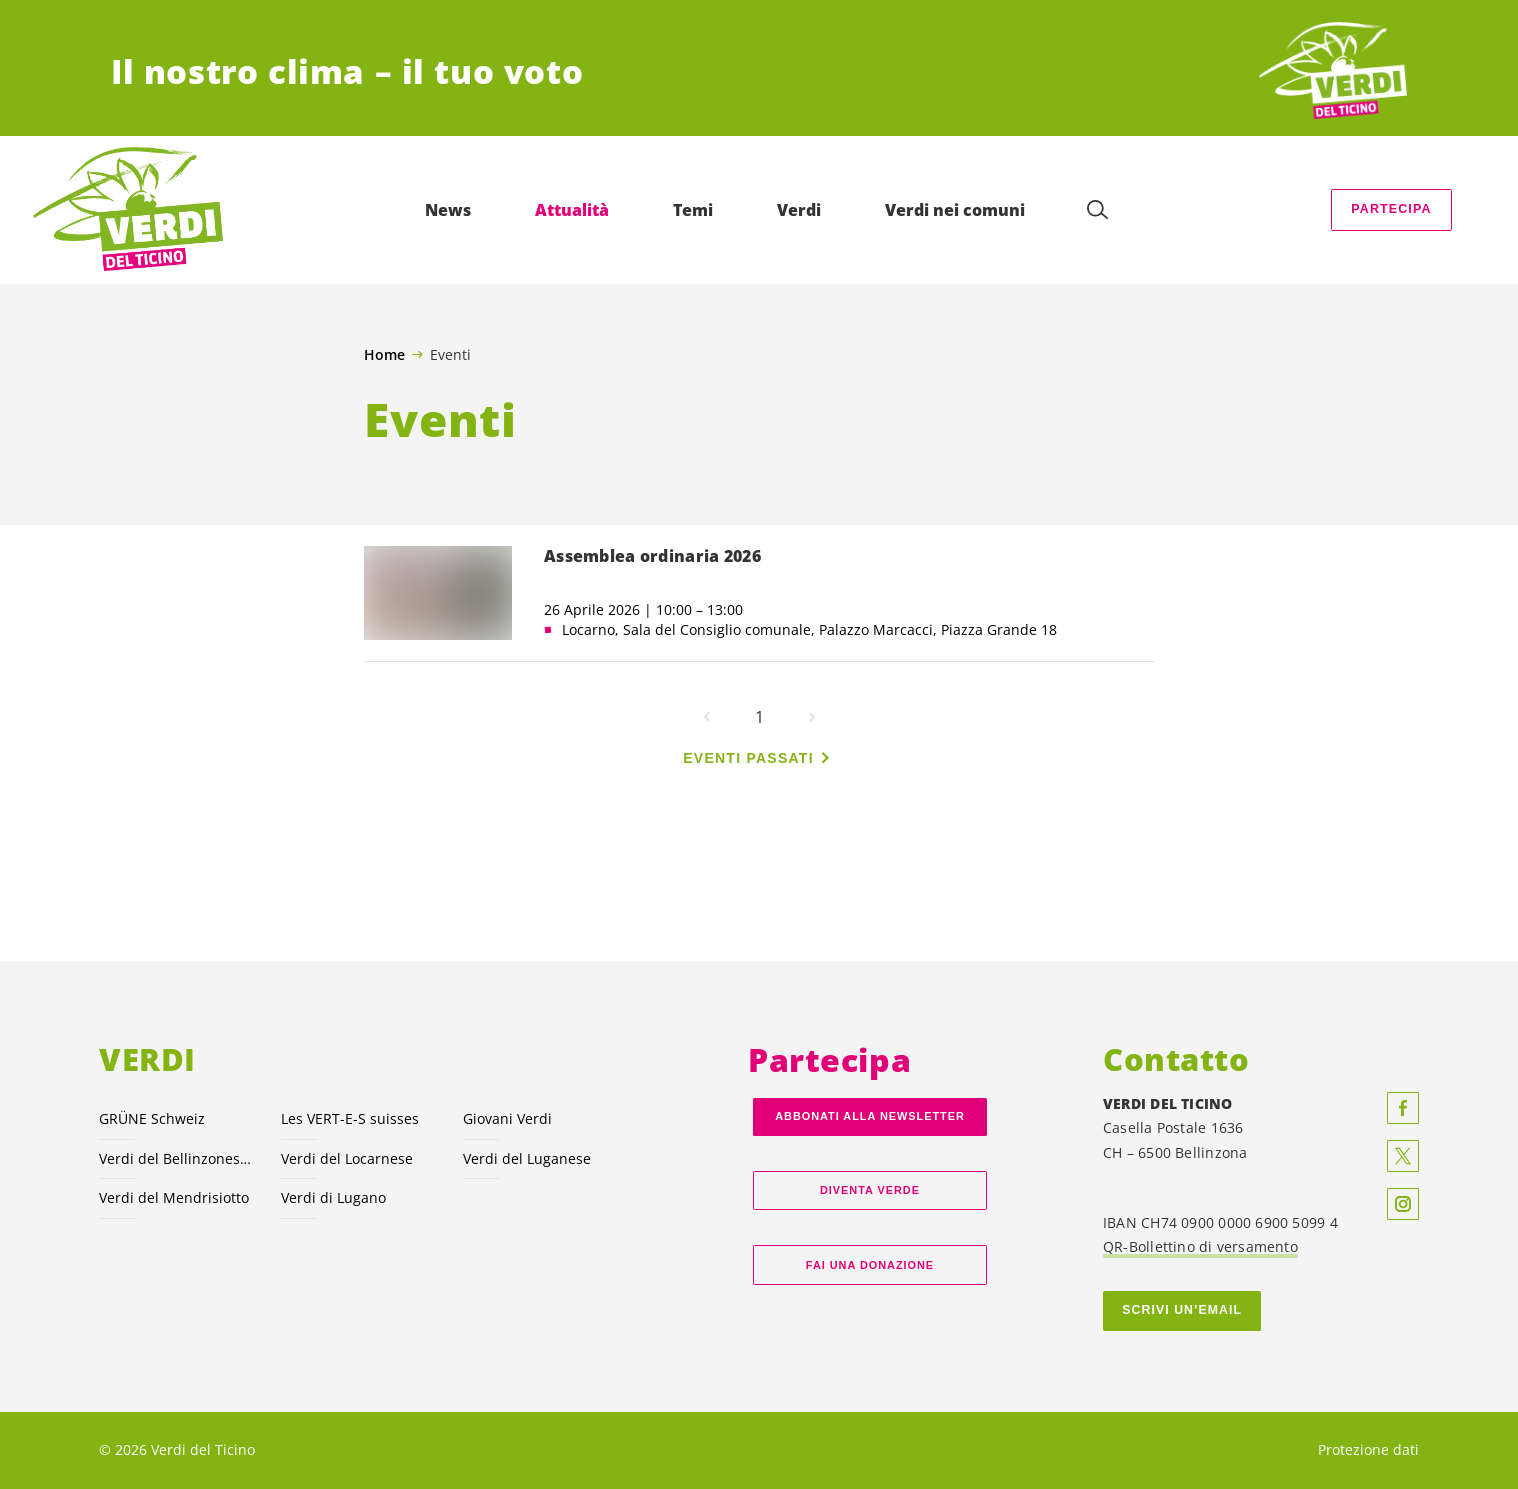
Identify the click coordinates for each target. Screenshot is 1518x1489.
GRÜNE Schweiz (152, 1118)
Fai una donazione (870, 1265)
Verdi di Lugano (333, 1197)
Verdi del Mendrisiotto (174, 1197)
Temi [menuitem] (693, 210)
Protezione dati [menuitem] (1368, 1449)
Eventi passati (748, 758)
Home (384, 355)
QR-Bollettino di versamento (1200, 1246)
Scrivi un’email (1182, 1310)
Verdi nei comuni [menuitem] (955, 210)
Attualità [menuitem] (572, 210)
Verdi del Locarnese (347, 1158)
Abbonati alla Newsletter (870, 1116)
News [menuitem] (448, 210)
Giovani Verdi (507, 1118)
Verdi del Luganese (527, 1158)
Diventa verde (870, 1190)
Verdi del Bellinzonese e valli (178, 1158)
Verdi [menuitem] (799, 210)
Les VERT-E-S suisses (350, 1118)
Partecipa (1391, 209)
